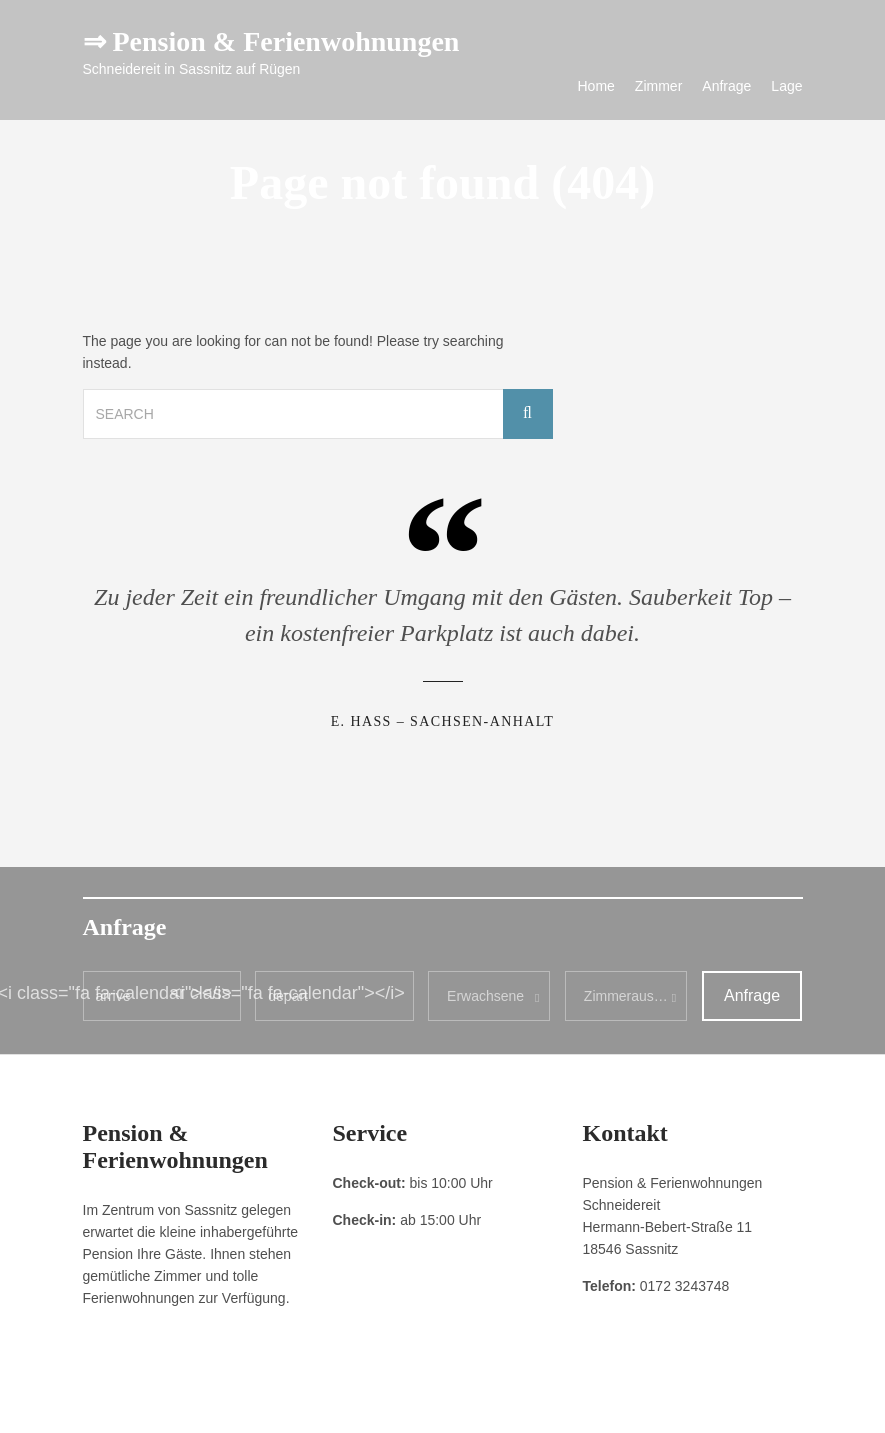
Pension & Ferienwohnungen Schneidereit (690, 1403)
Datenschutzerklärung (213, 1403)
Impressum (112, 1403)
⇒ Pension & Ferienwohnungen (271, 41)
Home (596, 86)
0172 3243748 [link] (685, 1286)
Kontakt (305, 1403)
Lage (786, 86)
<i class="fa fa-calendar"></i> (287, 993)
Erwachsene (485, 996)
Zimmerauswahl (633, 996)
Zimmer (658, 86)
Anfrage (726, 86)
